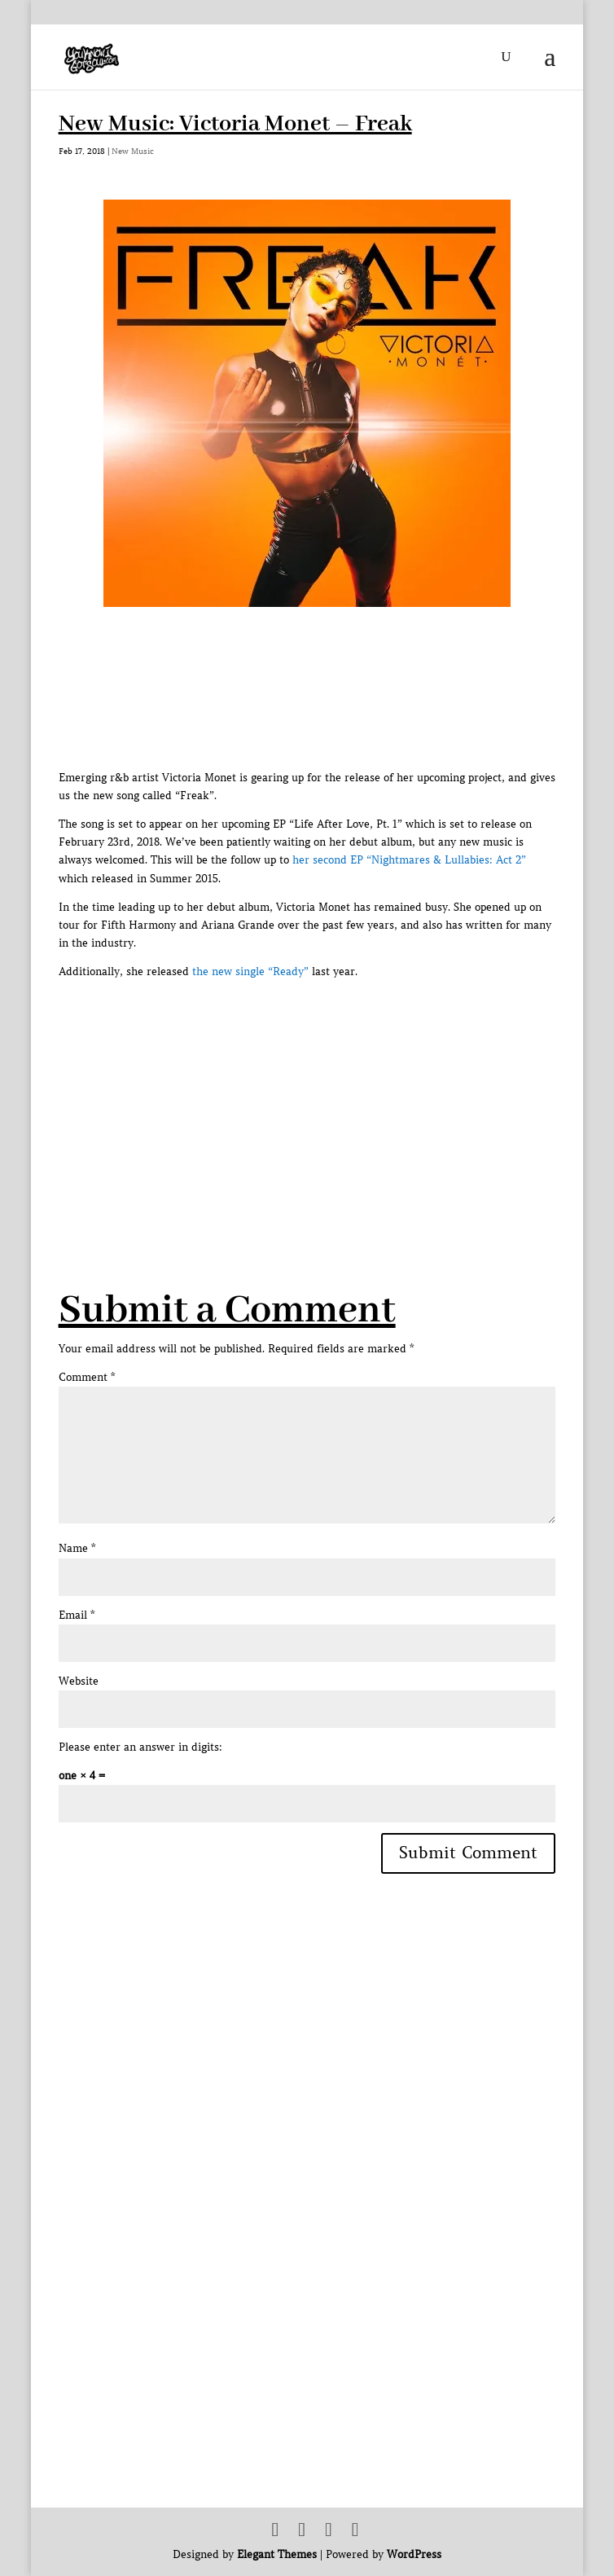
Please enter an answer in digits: (140, 1747)
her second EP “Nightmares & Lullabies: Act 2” (409, 860)
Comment (87, 1377)
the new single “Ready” (250, 971)
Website (79, 1681)
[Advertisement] (336, 1095)
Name (77, 1548)
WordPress (414, 2554)
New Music (133, 151)
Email (76, 1615)
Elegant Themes (277, 2554)
